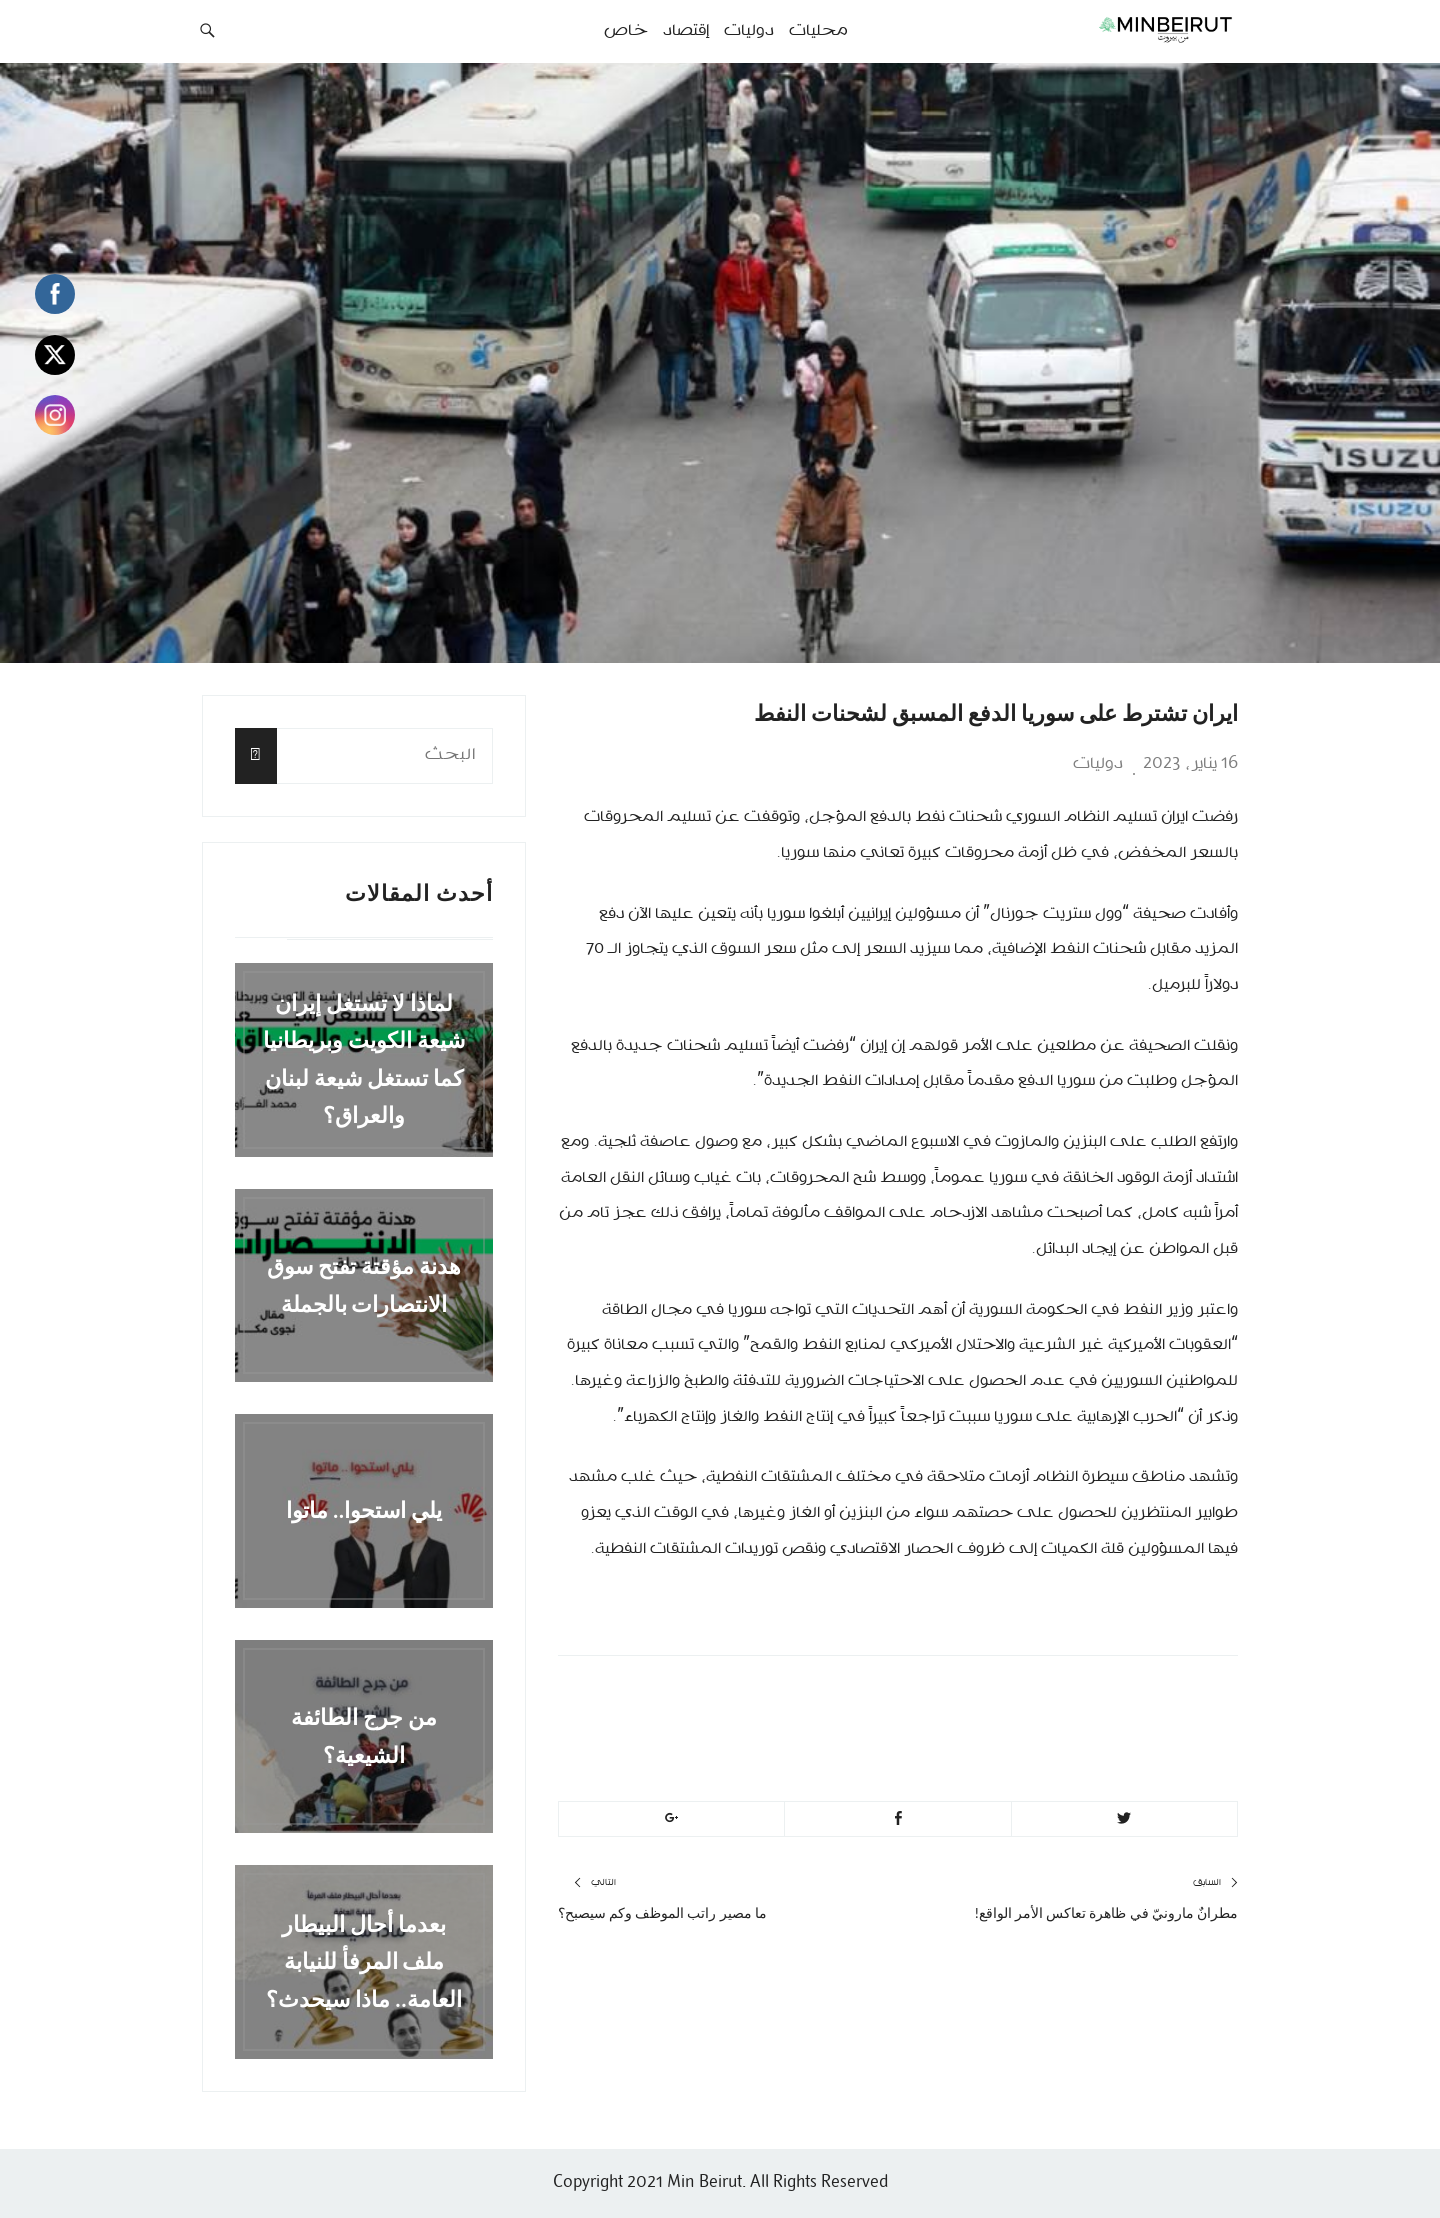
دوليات (1098, 764)
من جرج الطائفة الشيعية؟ (364, 1736)
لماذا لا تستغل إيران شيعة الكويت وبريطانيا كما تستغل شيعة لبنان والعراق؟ (364, 1059)
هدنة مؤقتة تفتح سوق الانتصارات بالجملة (364, 1285)
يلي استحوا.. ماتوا (364, 1510)
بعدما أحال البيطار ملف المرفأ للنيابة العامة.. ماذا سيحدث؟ (364, 1962)
